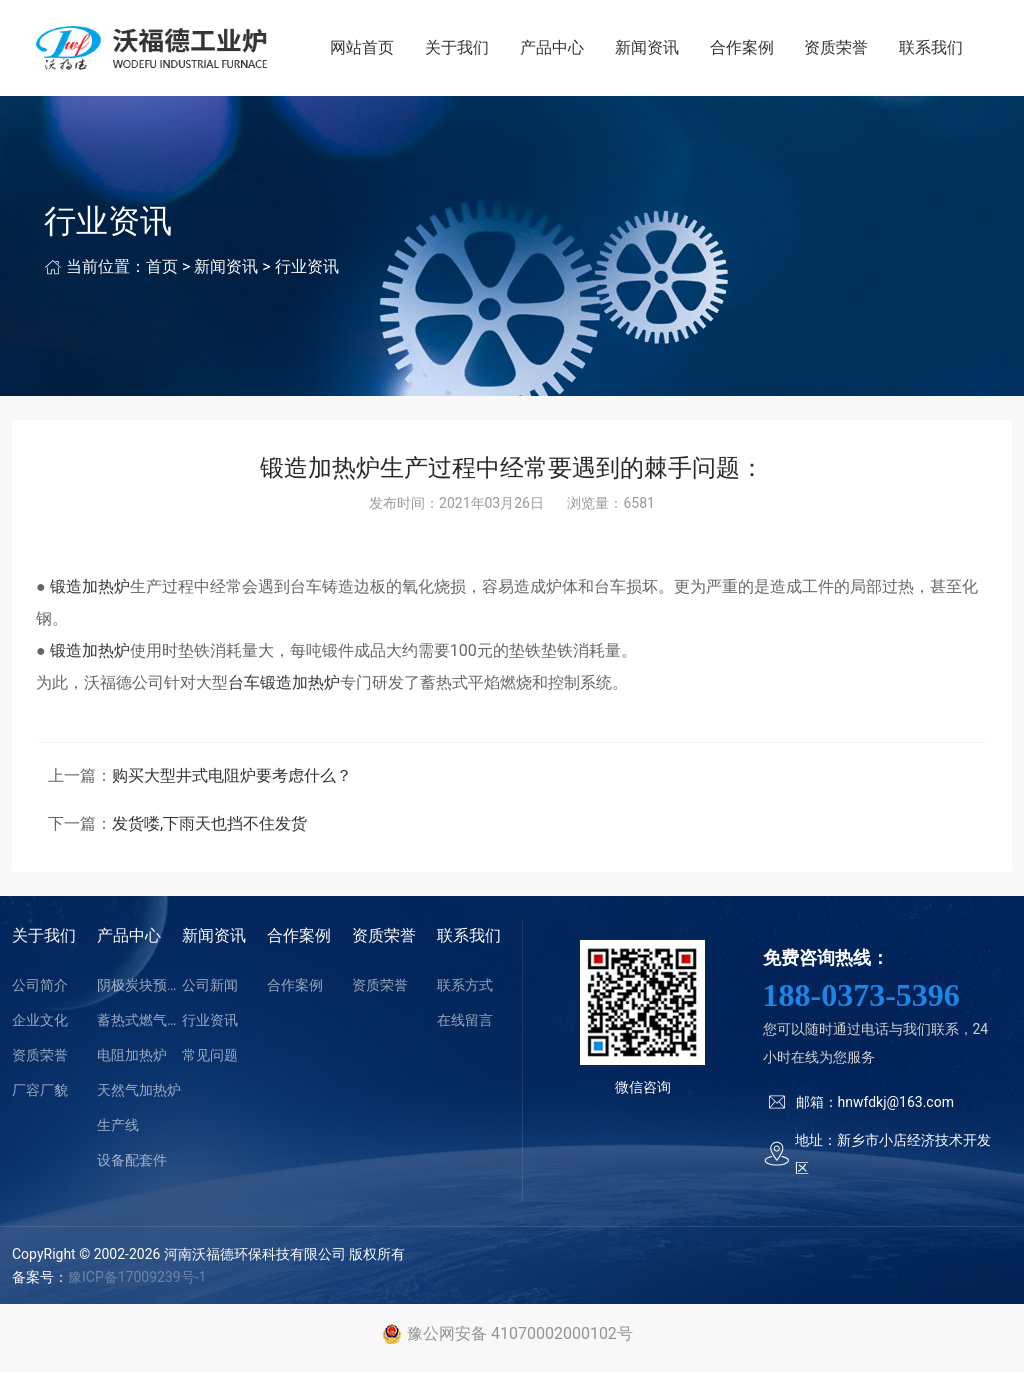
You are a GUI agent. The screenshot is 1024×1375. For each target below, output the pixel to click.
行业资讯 (307, 270)
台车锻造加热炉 (284, 685)
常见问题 (210, 1059)
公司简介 (40, 989)
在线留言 (465, 1024)
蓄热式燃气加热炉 (139, 1024)
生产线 (118, 1129)
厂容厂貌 (40, 1094)
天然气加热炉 (139, 1094)
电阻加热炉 (132, 1059)
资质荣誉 (838, 49)
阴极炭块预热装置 (139, 989)
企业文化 (40, 1024)
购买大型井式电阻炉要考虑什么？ (232, 779)
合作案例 (744, 49)
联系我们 (932, 49)
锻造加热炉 (88, 589)
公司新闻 (210, 989)
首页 (162, 270)
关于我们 (462, 49)
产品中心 (556, 49)
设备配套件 (132, 1164)
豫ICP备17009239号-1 (137, 1280)
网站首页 (369, 49)
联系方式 (465, 989)
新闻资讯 (650, 49)
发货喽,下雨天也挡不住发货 (209, 827)
